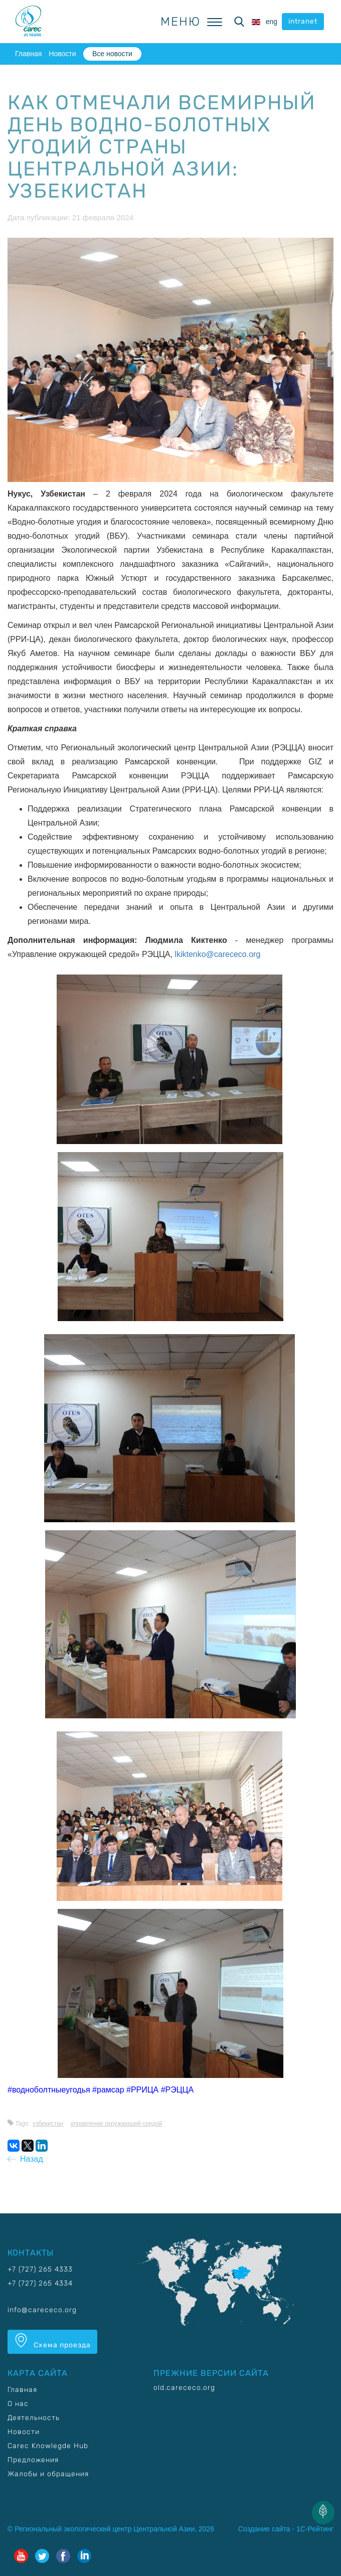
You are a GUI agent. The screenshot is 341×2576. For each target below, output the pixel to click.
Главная (28, 54)
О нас (18, 2403)
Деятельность (34, 2417)
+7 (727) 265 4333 (40, 2269)
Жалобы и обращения (48, 2474)
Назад (25, 2159)
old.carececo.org (184, 2387)
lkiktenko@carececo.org (217, 954)
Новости (62, 54)
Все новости (112, 54)
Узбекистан (48, 2123)
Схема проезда (52, 2341)
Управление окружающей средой (116, 2123)
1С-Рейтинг (314, 2529)
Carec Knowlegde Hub (48, 2446)
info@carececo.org (42, 2310)
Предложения (33, 2460)
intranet (302, 21)
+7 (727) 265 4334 (40, 2283)
